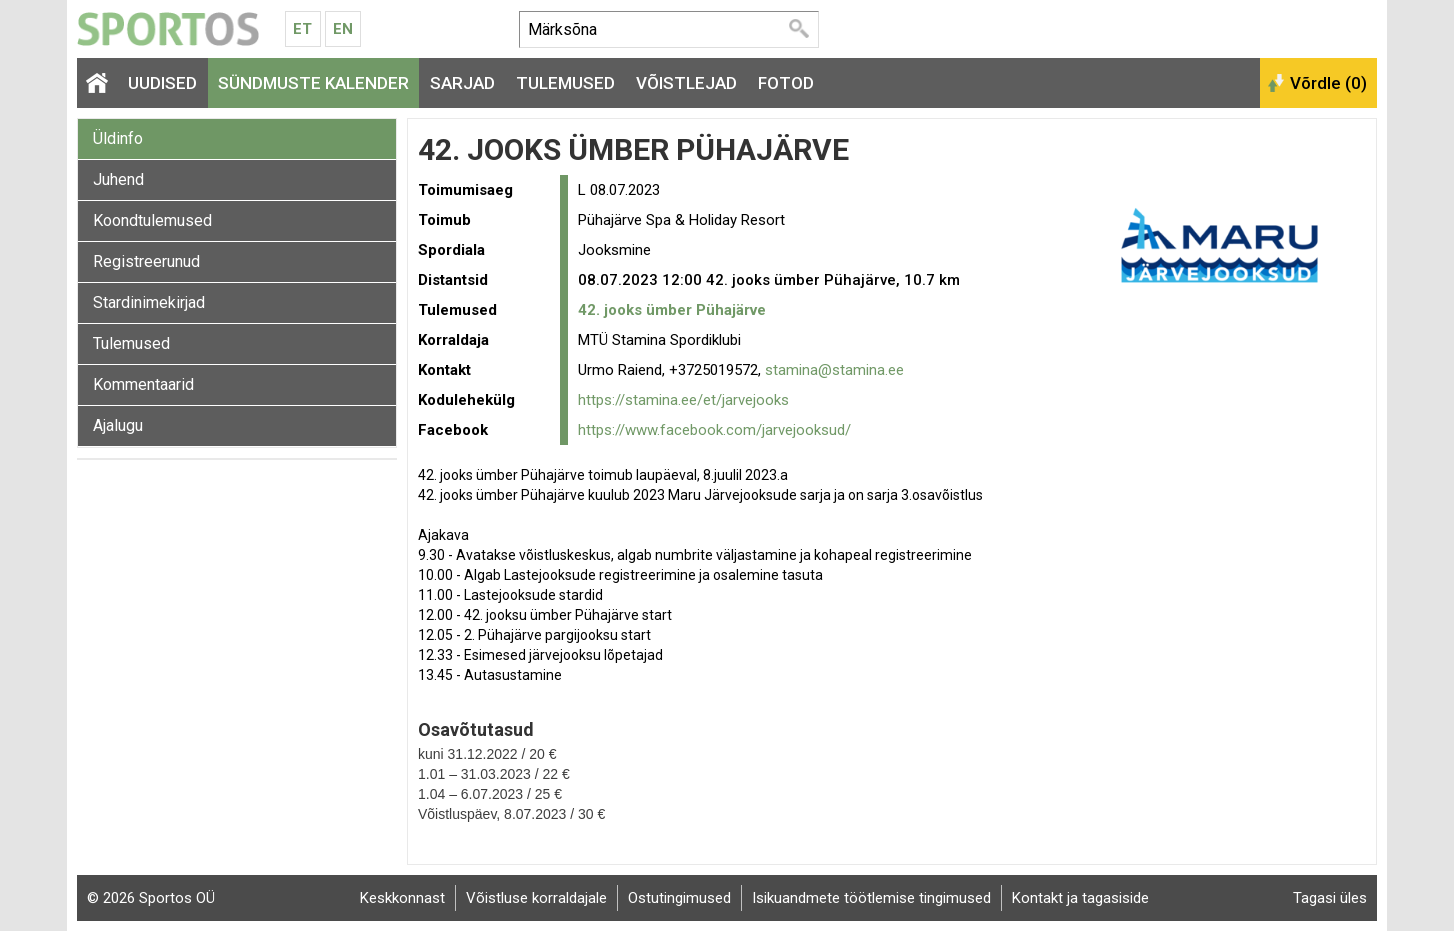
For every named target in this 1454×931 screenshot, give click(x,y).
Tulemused (565, 83)
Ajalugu (118, 425)
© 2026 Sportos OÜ (151, 898)
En (343, 29)
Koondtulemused (152, 220)
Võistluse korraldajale (536, 898)
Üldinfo (118, 138)
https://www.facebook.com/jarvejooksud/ (714, 430)
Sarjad (462, 83)
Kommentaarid (143, 384)
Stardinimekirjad (149, 302)
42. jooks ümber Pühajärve (672, 310)
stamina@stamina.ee (834, 370)
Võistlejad (686, 83)
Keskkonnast (402, 898)
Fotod (786, 83)
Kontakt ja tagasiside (1080, 898)
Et (302, 29)
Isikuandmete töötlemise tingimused (871, 898)
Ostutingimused (679, 898)
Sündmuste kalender (313, 83)
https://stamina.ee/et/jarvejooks (683, 400)
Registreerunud (146, 261)
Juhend (118, 179)
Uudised (162, 83)
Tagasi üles (1330, 898)
